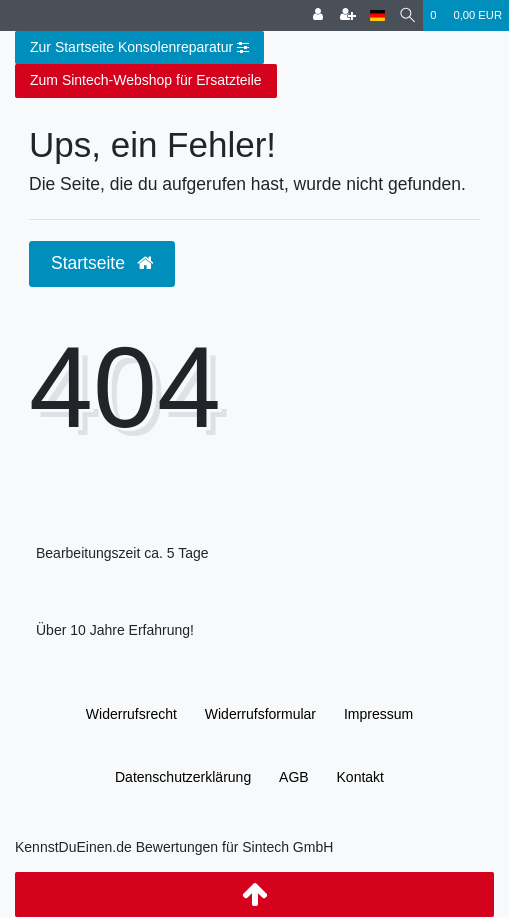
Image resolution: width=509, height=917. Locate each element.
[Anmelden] (318, 15)
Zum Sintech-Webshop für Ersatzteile (146, 80)
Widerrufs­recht (131, 714)
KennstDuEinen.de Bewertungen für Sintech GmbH (174, 847)
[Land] (377, 15)
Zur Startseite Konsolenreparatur (139, 48)
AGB (294, 777)
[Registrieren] (348, 15)
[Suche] (407, 15)
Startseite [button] (102, 263)
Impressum (378, 714)
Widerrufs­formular (260, 714)
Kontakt (360, 777)
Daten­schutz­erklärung (183, 777)
